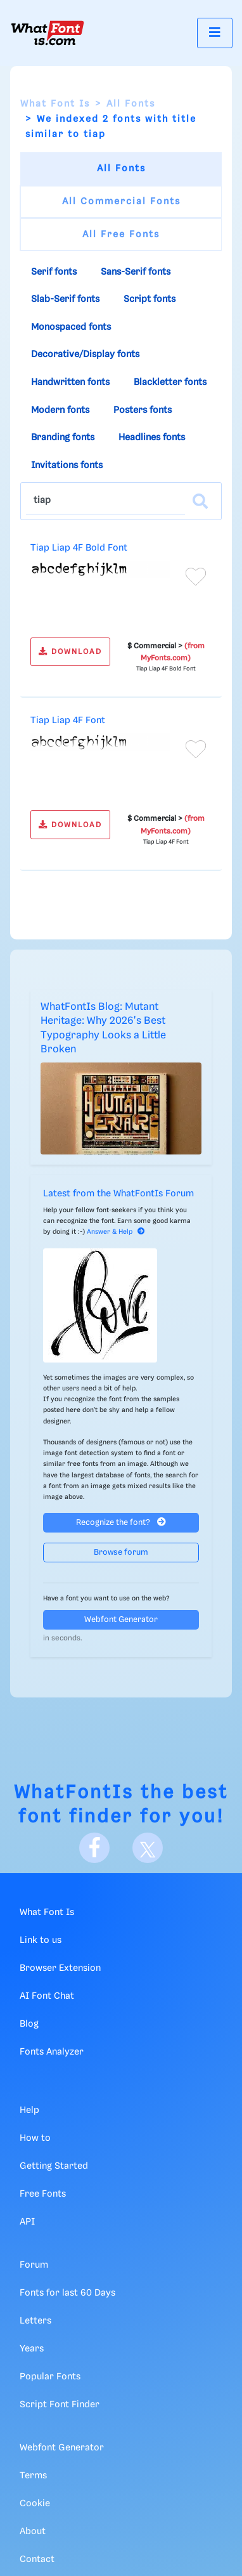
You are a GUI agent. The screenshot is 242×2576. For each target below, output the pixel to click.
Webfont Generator (121, 1620)
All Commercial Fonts (121, 202)
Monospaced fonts (71, 327)
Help (29, 2110)
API (27, 2222)
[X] (147, 1848)
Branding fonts (62, 438)
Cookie (35, 2504)
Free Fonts (43, 2194)
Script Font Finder (59, 2405)
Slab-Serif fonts (65, 299)
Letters (35, 2321)
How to (35, 2138)
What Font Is (55, 104)
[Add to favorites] (196, 576)
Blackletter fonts (170, 382)
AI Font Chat (47, 1996)
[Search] (200, 501)
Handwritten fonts (70, 382)
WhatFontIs (74, 1793)
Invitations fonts (67, 466)
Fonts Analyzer (52, 2052)
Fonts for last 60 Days (67, 2293)
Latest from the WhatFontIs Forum (118, 1194)
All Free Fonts (121, 235)
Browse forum (121, 1552)
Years (32, 2349)
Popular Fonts (50, 2377)
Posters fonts (142, 410)
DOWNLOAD (70, 652)
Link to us (40, 1940)
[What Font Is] (48, 33)
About (33, 2532)
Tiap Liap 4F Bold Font (78, 548)
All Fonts (130, 104)
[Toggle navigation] (214, 33)
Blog (29, 2024)
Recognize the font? (121, 1522)
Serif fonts (54, 272)
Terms (33, 2476)
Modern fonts (60, 410)
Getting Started (54, 2166)
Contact (37, 2559)
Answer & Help (116, 1232)
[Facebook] (94, 1848)
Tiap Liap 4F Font (67, 721)
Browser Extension (60, 1968)
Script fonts (149, 299)
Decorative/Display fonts (85, 355)
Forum (34, 2265)
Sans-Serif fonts (135, 272)
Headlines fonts (151, 438)
